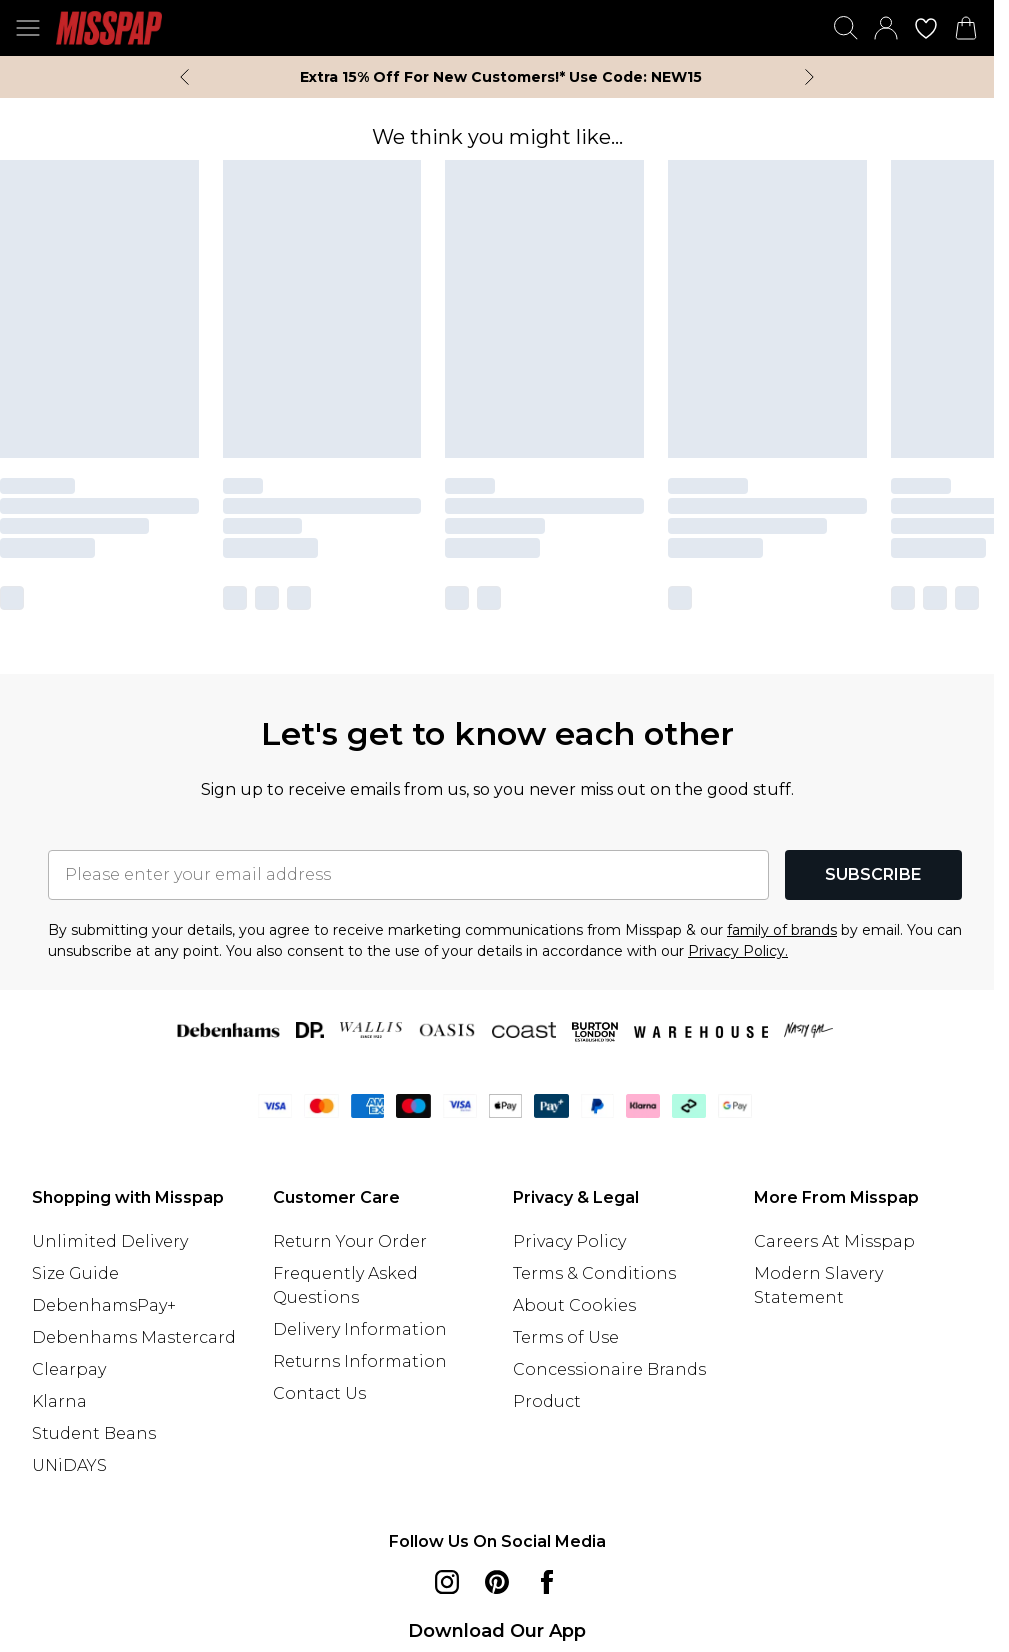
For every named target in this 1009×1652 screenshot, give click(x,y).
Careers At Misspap (834, 1241)
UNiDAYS (69, 1465)
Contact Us (319, 1393)
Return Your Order (350, 1241)
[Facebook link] (547, 1582)
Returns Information (360, 1361)
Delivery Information (360, 1329)
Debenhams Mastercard (134, 1337)
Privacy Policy (569, 1241)
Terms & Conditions (594, 1273)
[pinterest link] (497, 1582)
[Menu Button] (28, 28)
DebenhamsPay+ (104, 1305)
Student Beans (94, 1433)
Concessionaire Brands (609, 1369)
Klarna (59, 1401)
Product (547, 1401)
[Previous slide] (184, 77)
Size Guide (75, 1273)
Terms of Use (566, 1337)
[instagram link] (447, 1582)
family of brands (782, 930)
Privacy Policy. (738, 951)
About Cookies (574, 1305)
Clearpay (69, 1369)
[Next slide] (809, 77)
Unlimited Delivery (110, 1241)
